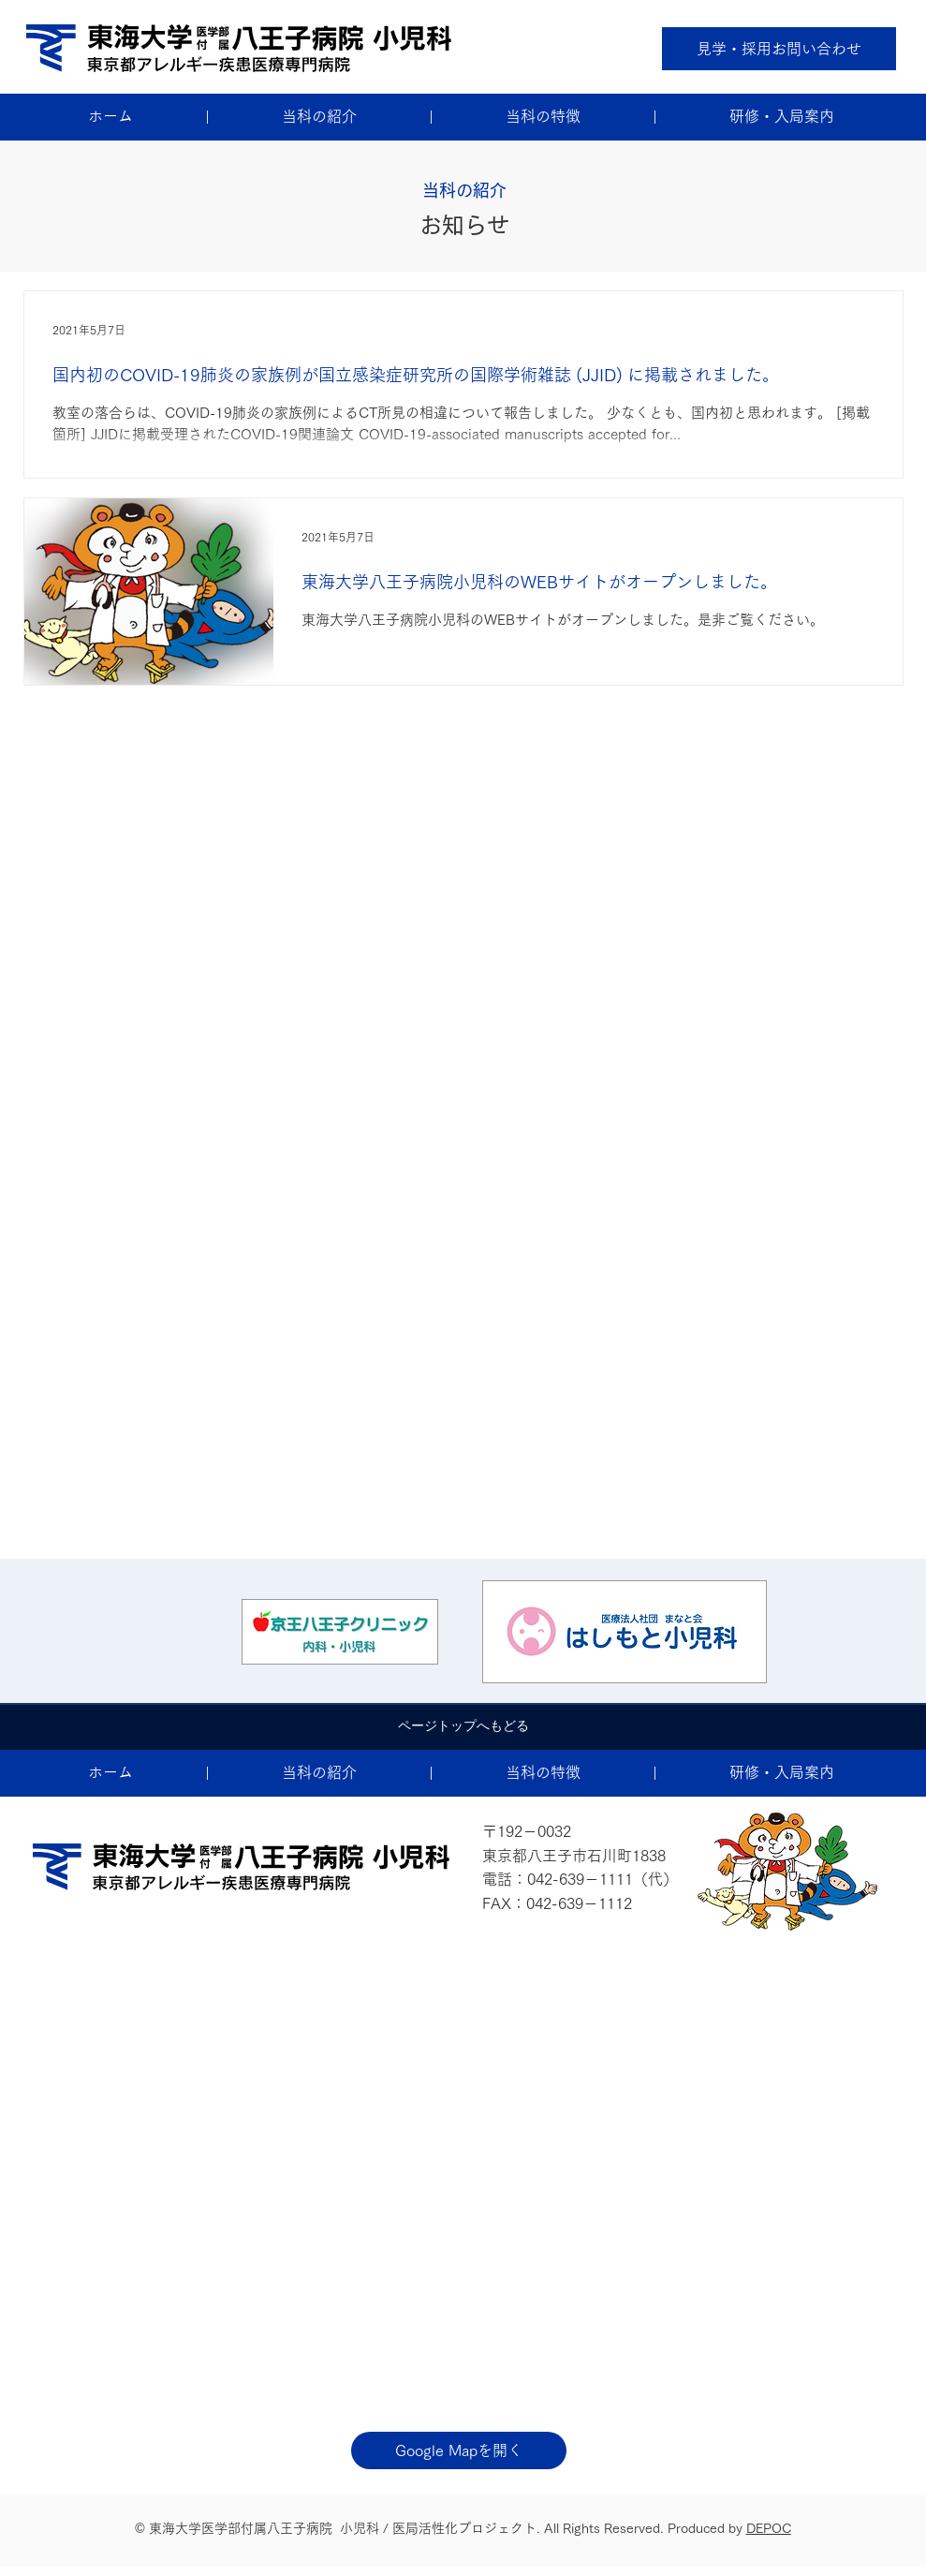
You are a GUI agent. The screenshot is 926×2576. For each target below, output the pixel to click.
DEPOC (768, 2528)
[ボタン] (340, 1632)
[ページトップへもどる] (463, 1726)
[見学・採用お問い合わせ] (779, 48)
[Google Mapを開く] (458, 2450)
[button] (319, 117)
